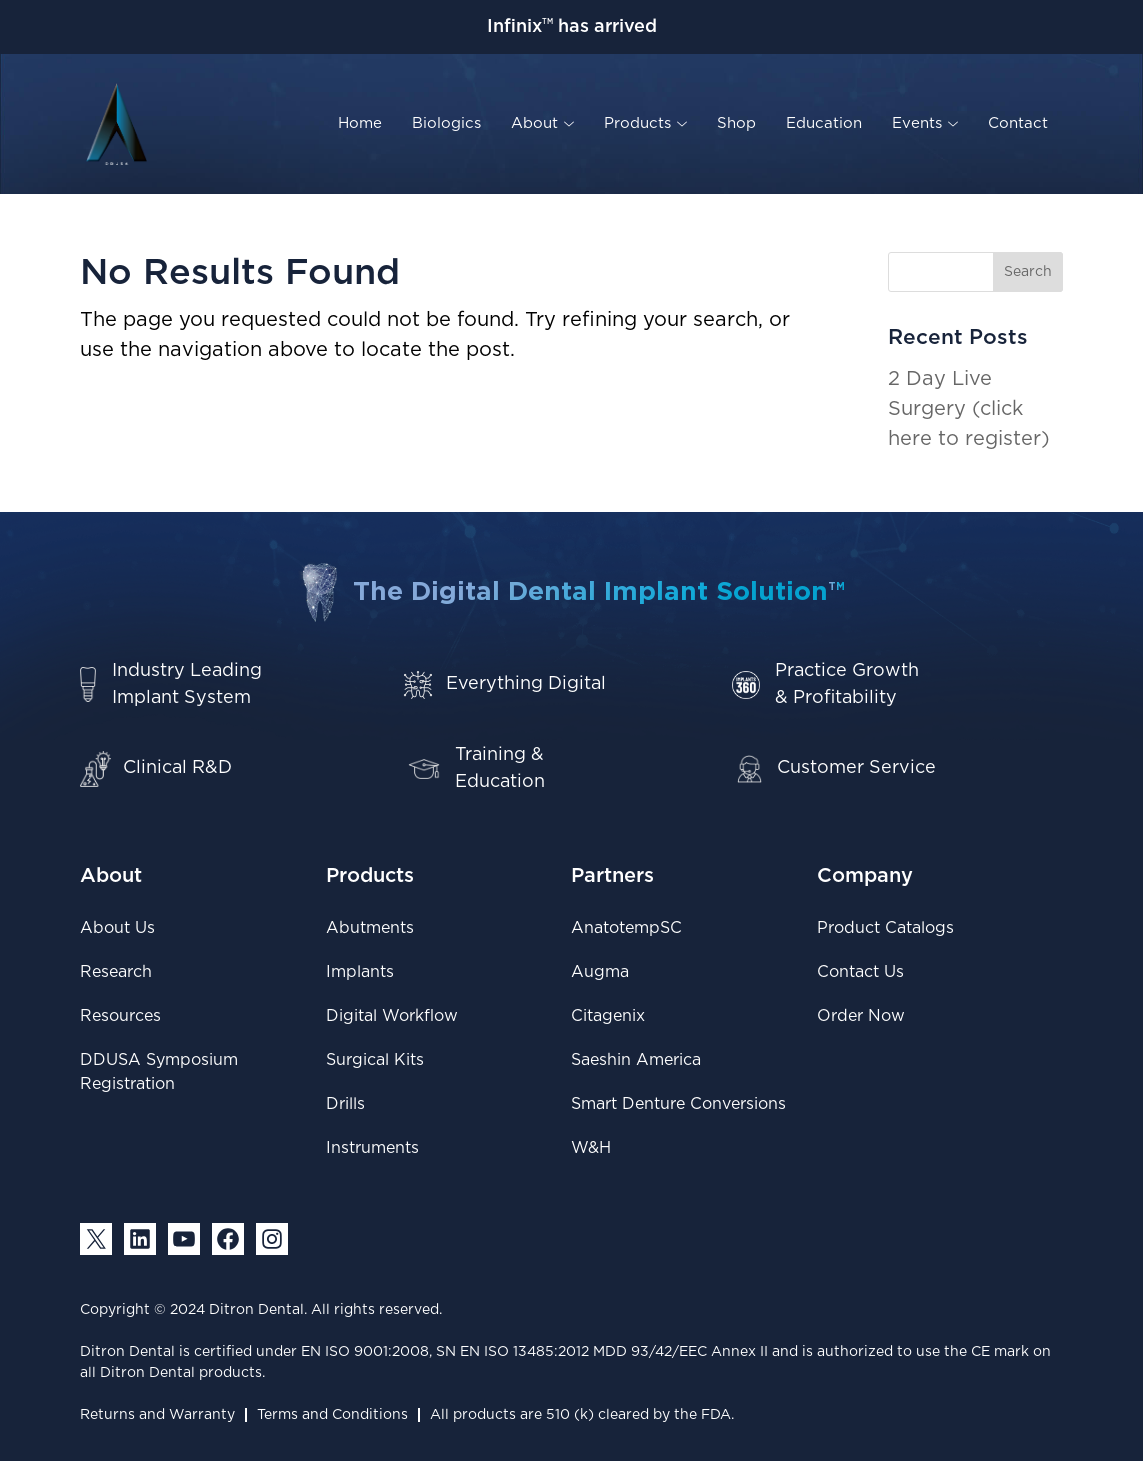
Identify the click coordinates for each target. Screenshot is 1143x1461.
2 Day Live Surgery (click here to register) (969, 409)
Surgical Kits (375, 1060)
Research (116, 972)
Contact (1018, 123)
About (542, 124)
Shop (736, 123)
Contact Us (860, 972)
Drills (345, 1104)
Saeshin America (636, 1060)
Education (824, 123)
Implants (360, 972)
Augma (600, 972)
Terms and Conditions (332, 1415)
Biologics (446, 123)
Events (925, 124)
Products (645, 124)
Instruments (372, 1148)
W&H (591, 1148)
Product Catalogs (885, 928)
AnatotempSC (626, 928)
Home (360, 123)
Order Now (861, 1016)
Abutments (370, 928)
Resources (120, 1016)
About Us (117, 928)
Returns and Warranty (157, 1415)
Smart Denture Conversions (678, 1104)
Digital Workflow (392, 1016)
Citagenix (608, 1016)
